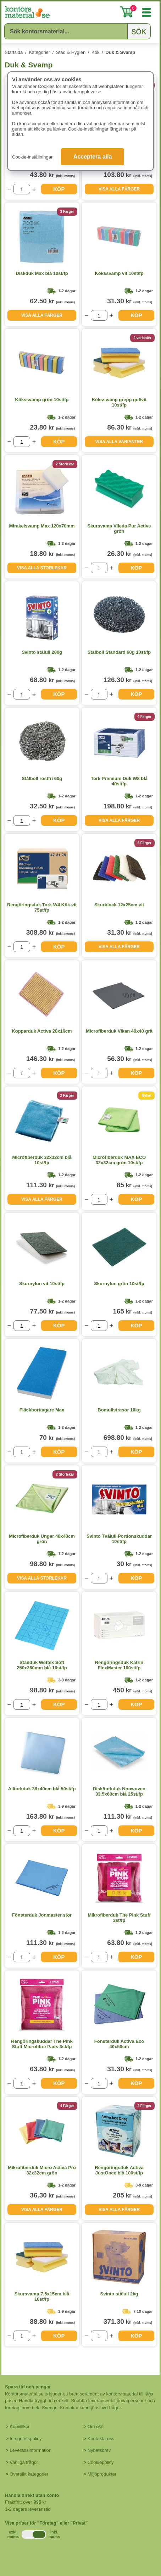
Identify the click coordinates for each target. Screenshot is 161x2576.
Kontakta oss (101, 2438)
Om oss (96, 2426)
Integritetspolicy (25, 2438)
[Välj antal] (21, 189)
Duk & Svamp (120, 52)
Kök (95, 52)
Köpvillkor (19, 2426)
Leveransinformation (30, 2450)
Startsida (14, 52)
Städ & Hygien (70, 52)
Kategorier (39, 52)
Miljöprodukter (102, 2474)
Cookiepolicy (101, 2462)
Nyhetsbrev (99, 2450)
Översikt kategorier (29, 2474)
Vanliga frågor (24, 2462)
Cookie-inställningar (32, 157)
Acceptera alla (92, 157)
